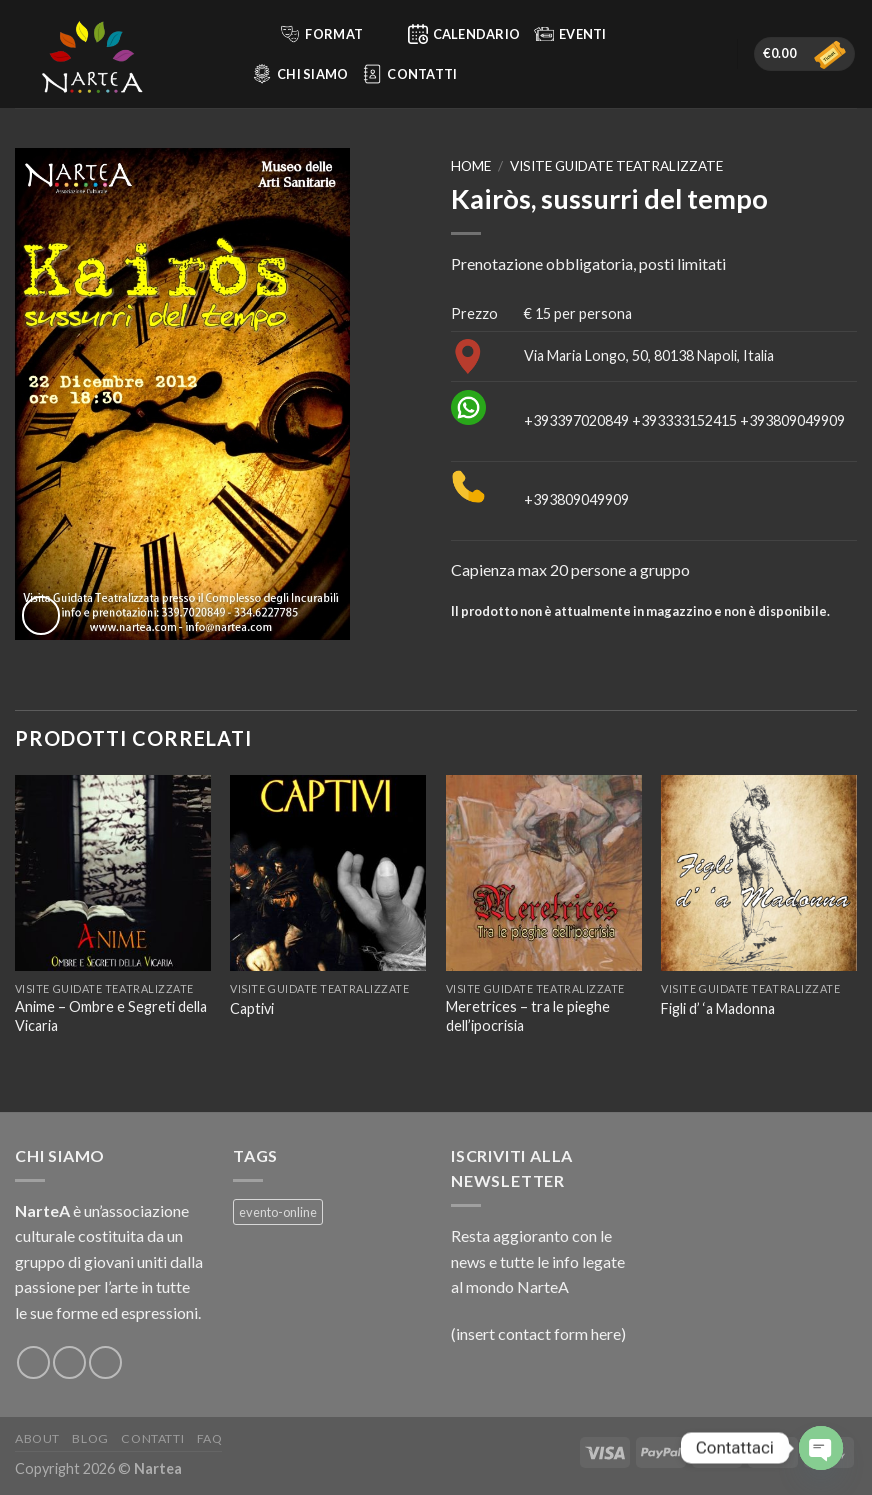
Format (334, 34)
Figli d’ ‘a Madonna (718, 1008)
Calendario (464, 34)
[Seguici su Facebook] (33, 1362)
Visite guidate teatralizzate (616, 166)
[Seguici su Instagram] (69, 1362)
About (37, 1438)
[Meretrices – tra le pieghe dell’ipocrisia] (544, 873)
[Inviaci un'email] (105, 1362)
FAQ (210, 1438)
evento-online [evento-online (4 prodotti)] (278, 1212)
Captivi (252, 1008)
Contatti (409, 74)
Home (471, 166)
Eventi (570, 34)
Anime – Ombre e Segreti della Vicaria (111, 1016)
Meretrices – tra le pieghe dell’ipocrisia (528, 1016)
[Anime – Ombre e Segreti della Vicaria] (113, 873)
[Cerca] (255, 34)
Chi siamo (300, 74)
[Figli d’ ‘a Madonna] (759, 873)
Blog (90, 1438)
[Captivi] (328, 873)
